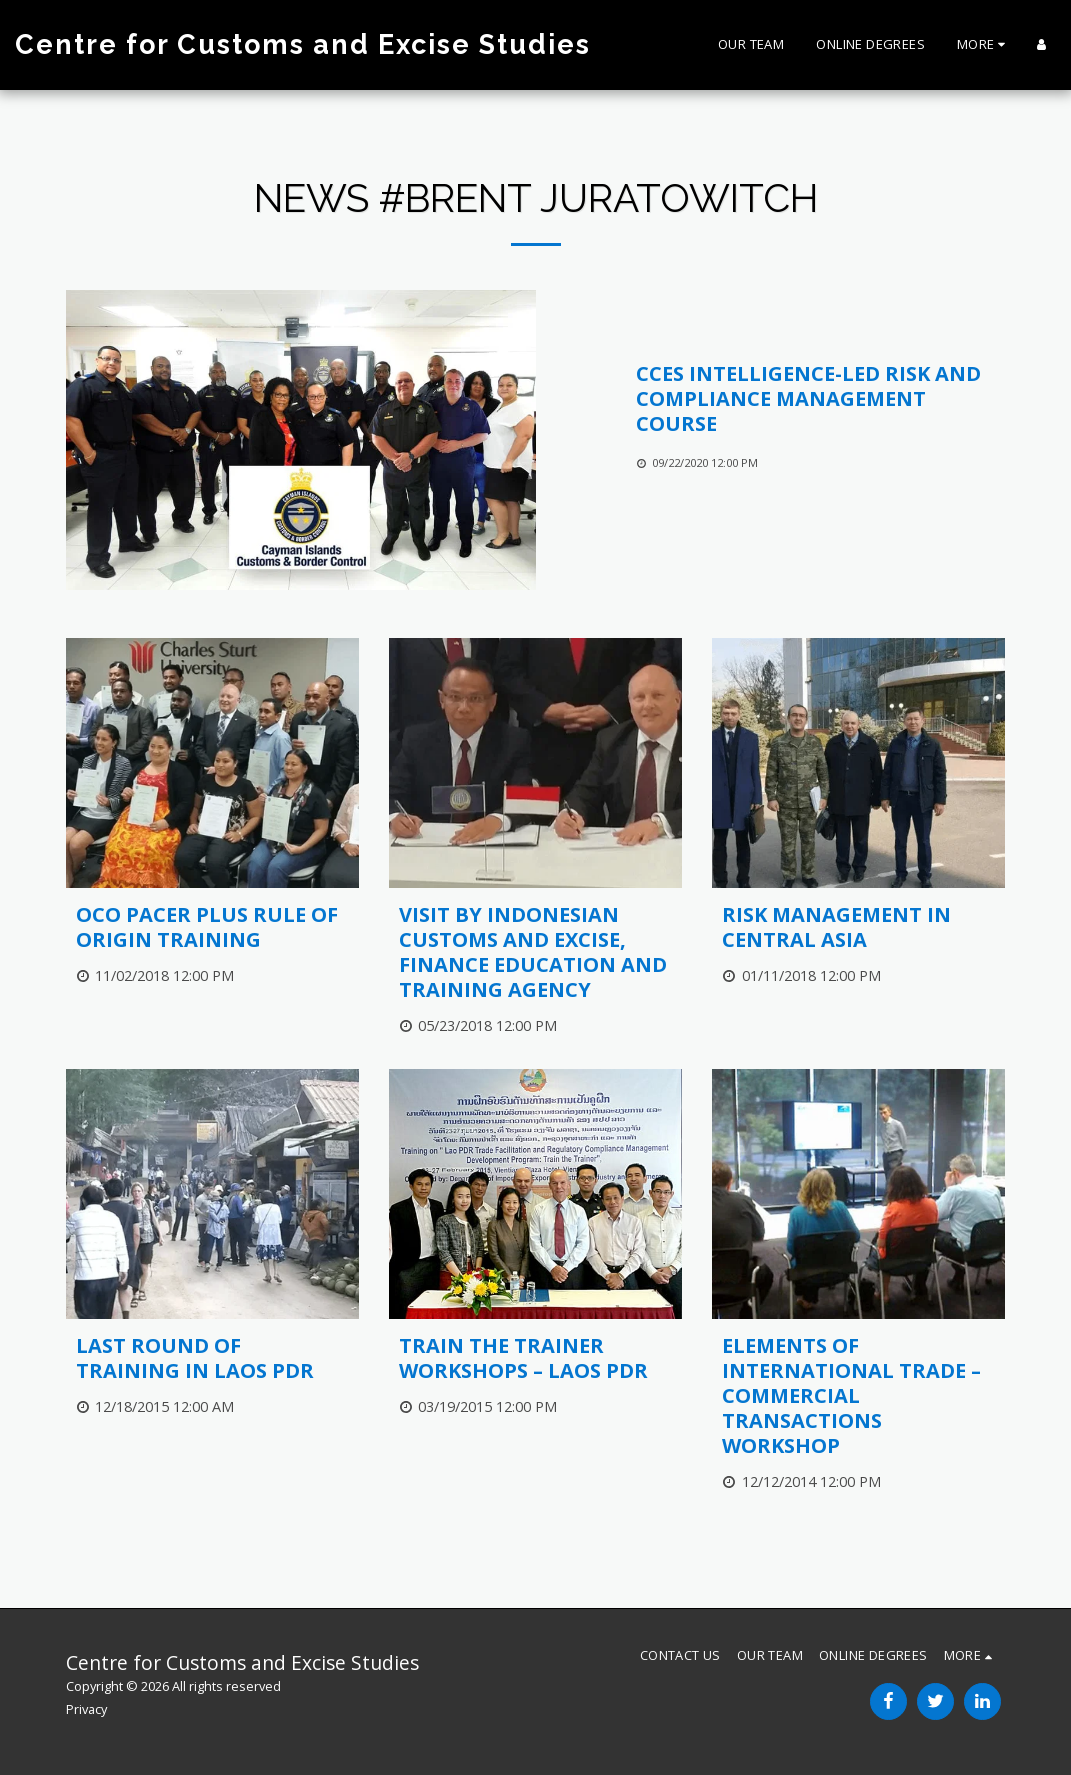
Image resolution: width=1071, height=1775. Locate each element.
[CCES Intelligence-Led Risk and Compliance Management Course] (821, 398)
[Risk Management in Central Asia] (858, 927)
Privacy (86, 1709)
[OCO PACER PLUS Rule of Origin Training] (212, 927)
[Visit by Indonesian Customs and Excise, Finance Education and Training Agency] (535, 952)
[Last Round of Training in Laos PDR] (212, 1358)
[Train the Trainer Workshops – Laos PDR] (535, 1358)
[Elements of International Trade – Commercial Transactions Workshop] (858, 1395)
